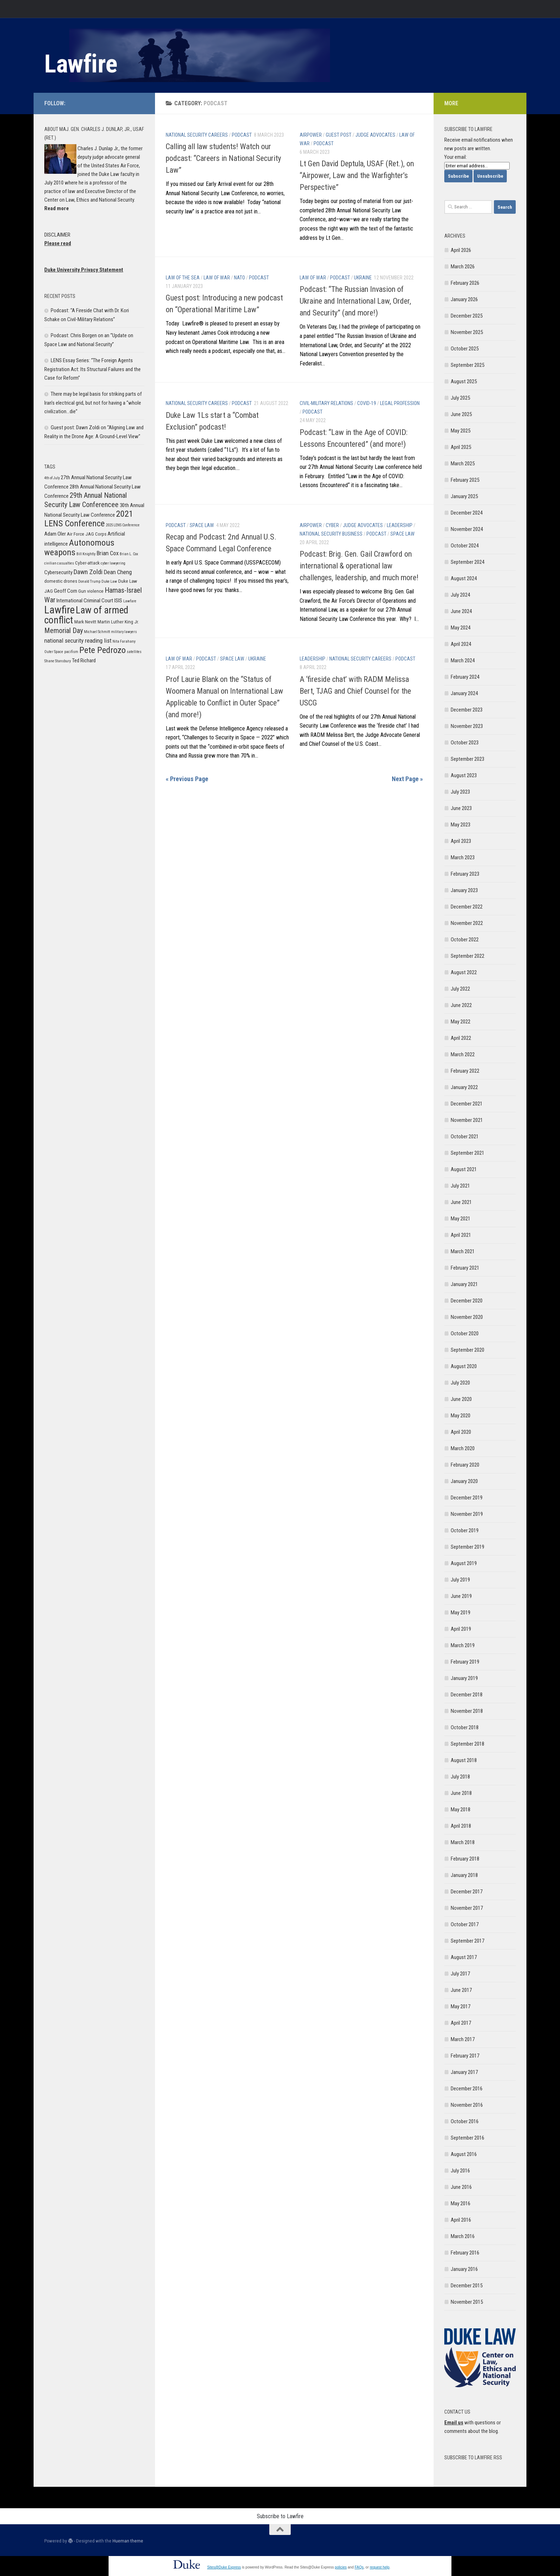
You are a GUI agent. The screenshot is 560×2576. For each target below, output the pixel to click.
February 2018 (465, 1859)
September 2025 (467, 365)
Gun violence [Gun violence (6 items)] (91, 591)
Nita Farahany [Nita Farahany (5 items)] (123, 641)
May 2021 (460, 1218)
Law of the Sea (183, 277)
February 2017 (465, 2056)
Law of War (217, 277)
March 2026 (463, 266)
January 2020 (464, 1481)
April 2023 (461, 841)
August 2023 (464, 775)
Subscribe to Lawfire (280, 2516)
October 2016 (465, 2121)
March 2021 (463, 1251)
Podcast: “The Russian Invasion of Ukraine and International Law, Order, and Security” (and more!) (355, 301)
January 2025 (464, 496)
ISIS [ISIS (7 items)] (118, 600)
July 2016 (460, 2170)
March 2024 (463, 660)
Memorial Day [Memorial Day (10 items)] (63, 630)
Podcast (242, 135)
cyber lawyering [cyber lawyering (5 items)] (113, 563)
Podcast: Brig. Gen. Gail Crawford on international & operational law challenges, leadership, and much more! (359, 566)
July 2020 (460, 1383)
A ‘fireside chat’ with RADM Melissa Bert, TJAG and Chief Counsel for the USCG (355, 691)
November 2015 (467, 2302)
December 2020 (466, 1300)
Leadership (399, 525)
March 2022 (463, 1054)
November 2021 (467, 1120)
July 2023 (460, 792)
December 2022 (466, 907)
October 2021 (465, 1136)
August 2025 (464, 381)
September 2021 (467, 1153)
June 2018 (461, 1793)
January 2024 (464, 693)
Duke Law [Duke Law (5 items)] (109, 581)
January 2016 (464, 2269)
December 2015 (466, 2285)
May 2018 (460, 1809)
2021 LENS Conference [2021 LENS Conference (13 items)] (88, 518)
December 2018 (466, 1694)
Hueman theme (127, 2541)
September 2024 (467, 562)
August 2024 (464, 578)
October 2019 (465, 1530)
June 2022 (461, 1005)
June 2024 (461, 611)
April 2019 (461, 1629)
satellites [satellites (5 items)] (134, 651)
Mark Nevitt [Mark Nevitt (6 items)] (85, 621)
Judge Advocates (375, 135)
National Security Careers (197, 135)
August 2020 (464, 1366)
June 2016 (461, 2187)
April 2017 (461, 2023)
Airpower (311, 135)
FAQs (359, 2567)
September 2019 (467, 1547)
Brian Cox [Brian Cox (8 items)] (107, 553)
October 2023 (465, 742)
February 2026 (465, 283)
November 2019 (467, 1514)
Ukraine (363, 277)
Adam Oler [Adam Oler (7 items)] (55, 534)
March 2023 (463, 857)
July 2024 (460, 595)
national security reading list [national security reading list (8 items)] (77, 640)
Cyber (332, 525)
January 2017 (464, 2072)
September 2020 (467, 1350)
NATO (239, 277)
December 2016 (466, 2088)
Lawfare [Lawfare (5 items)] (129, 601)
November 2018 (467, 1711)
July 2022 (460, 989)
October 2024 (465, 545)
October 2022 (465, 939)
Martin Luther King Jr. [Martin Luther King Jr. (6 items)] (118, 621)
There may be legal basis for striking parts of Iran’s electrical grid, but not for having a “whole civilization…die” (93, 403)
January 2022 (464, 1087)
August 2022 (464, 972)
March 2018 (463, 1842)
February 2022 (465, 1071)
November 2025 (467, 332)
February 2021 (465, 1268)
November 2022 (467, 923)
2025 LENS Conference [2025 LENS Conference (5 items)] (123, 525)
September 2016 (467, 2138)
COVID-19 (366, 403)
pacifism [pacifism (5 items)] (71, 651)
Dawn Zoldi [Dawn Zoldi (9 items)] (88, 572)
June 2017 (461, 1990)
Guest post (338, 135)
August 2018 (464, 1760)
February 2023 (465, 874)
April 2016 (461, 2220)
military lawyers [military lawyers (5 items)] (124, 631)
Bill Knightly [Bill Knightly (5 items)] (85, 554)
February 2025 (465, 480)
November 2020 (467, 1317)
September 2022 (467, 956)
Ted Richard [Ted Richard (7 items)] (84, 660)
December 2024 (466, 513)
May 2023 (460, 824)
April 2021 (461, 1235)
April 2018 (461, 1826)
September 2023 (467, 759)
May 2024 (460, 627)
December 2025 (466, 316)
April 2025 (461, 447)
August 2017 (464, 1957)
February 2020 (465, 1465)
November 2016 (467, 2105)
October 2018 (465, 1727)
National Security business (331, 534)
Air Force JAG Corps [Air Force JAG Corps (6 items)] (86, 534)
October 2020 (465, 1333)
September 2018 (467, 1744)
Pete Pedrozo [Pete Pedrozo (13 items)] (102, 650)
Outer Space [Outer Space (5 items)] (53, 651)
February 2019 (465, 1662)
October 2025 (465, 348)
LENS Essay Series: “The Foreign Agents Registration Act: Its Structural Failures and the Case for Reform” (92, 369)
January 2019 (464, 1678)
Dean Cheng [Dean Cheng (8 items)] (118, 572)
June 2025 (461, 414)
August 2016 (464, 2154)
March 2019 (463, 1645)
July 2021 (460, 1186)
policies (340, 2567)
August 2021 (464, 1169)
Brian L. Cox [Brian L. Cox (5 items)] (129, 554)
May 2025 (460, 430)
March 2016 (463, 2236)
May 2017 (460, 2006)
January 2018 (464, 1875)
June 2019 (461, 1596)
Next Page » (407, 779)
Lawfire (81, 64)
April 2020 (461, 1432)
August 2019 (464, 1563)
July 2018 (460, 1776)
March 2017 (463, 2039)
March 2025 (463, 463)
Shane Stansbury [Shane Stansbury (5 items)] (57, 661)
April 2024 (461, 644)
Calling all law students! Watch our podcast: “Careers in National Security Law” (223, 158)
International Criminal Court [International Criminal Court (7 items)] (84, 600)
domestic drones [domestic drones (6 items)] (60, 581)
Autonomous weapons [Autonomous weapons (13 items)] (79, 547)
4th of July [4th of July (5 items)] (52, 478)
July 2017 (460, 1973)
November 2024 (467, 529)
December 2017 (466, 1891)
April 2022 (461, 1038)
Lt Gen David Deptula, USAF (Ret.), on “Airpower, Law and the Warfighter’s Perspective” (357, 175)
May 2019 (460, 1612)
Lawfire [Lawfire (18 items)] (59, 610)
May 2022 (460, 1021)
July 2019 (460, 1580)
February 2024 (465, 677)
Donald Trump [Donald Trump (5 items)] (89, 581)
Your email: (455, 157)
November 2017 (467, 1908)
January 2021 (464, 1284)
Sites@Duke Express (224, 2567)
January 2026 (464, 299)
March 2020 (463, 1448)
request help (379, 2567)
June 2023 (461, 808)
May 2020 (460, 1415)
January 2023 (464, 890)
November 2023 (467, 726)
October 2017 (465, 1924)
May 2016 (460, 2203)
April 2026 (461, 250)
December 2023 (466, 710)
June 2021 (461, 1202)
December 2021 (466, 1103)
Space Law (202, 525)
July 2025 (460, 398)
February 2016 (465, 2252)
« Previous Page (187, 779)
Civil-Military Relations (326, 403)
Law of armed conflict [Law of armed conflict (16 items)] (86, 615)
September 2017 (467, 1941)
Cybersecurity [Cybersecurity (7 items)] (58, 572)
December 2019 (466, 1497)
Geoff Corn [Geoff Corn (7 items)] (65, 591)
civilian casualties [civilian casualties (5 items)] (59, 563)
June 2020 (461, 1399)
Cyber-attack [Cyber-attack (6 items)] (87, 563)
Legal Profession (400, 403)
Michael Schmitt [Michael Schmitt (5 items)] (97, 631)
